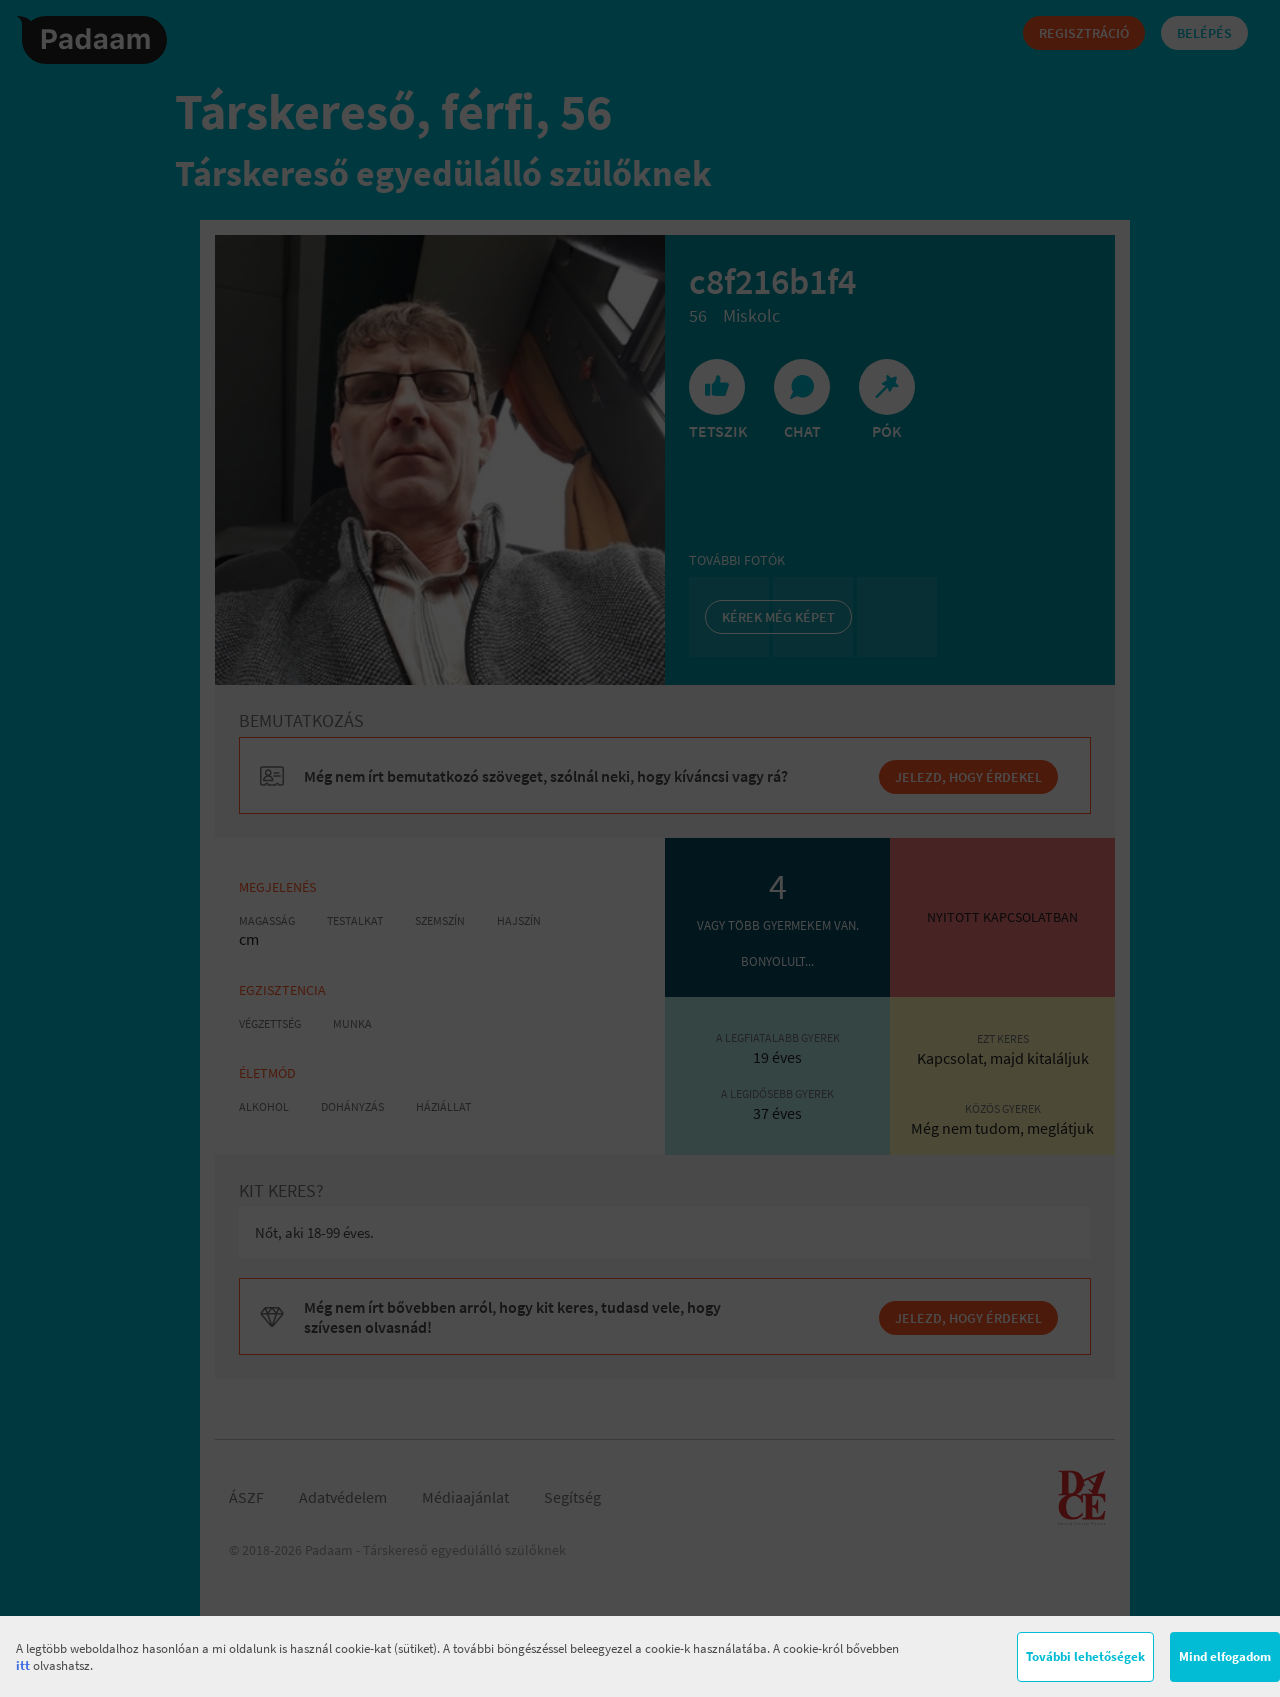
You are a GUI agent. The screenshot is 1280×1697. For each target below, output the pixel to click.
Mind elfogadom (1225, 1656)
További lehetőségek (1085, 1656)
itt (23, 1665)
